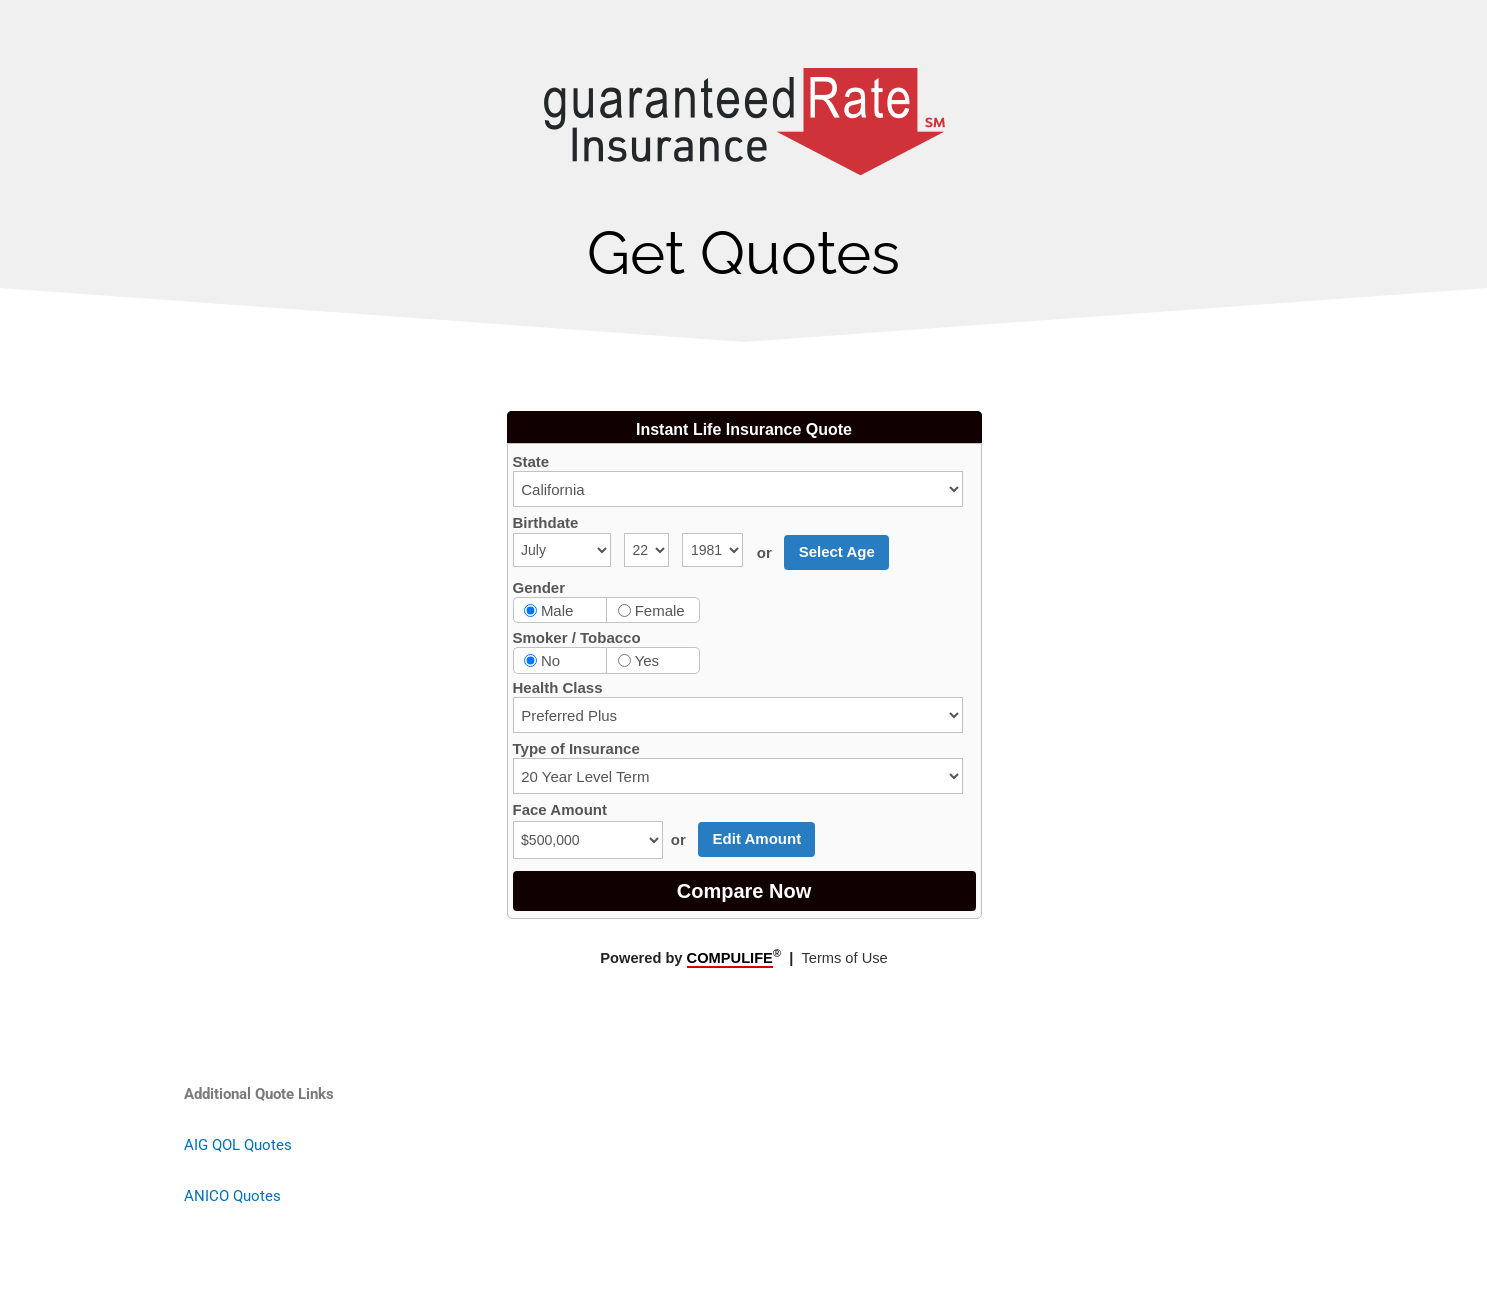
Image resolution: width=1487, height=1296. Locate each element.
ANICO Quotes (232, 1196)
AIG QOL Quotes (238, 1145)
